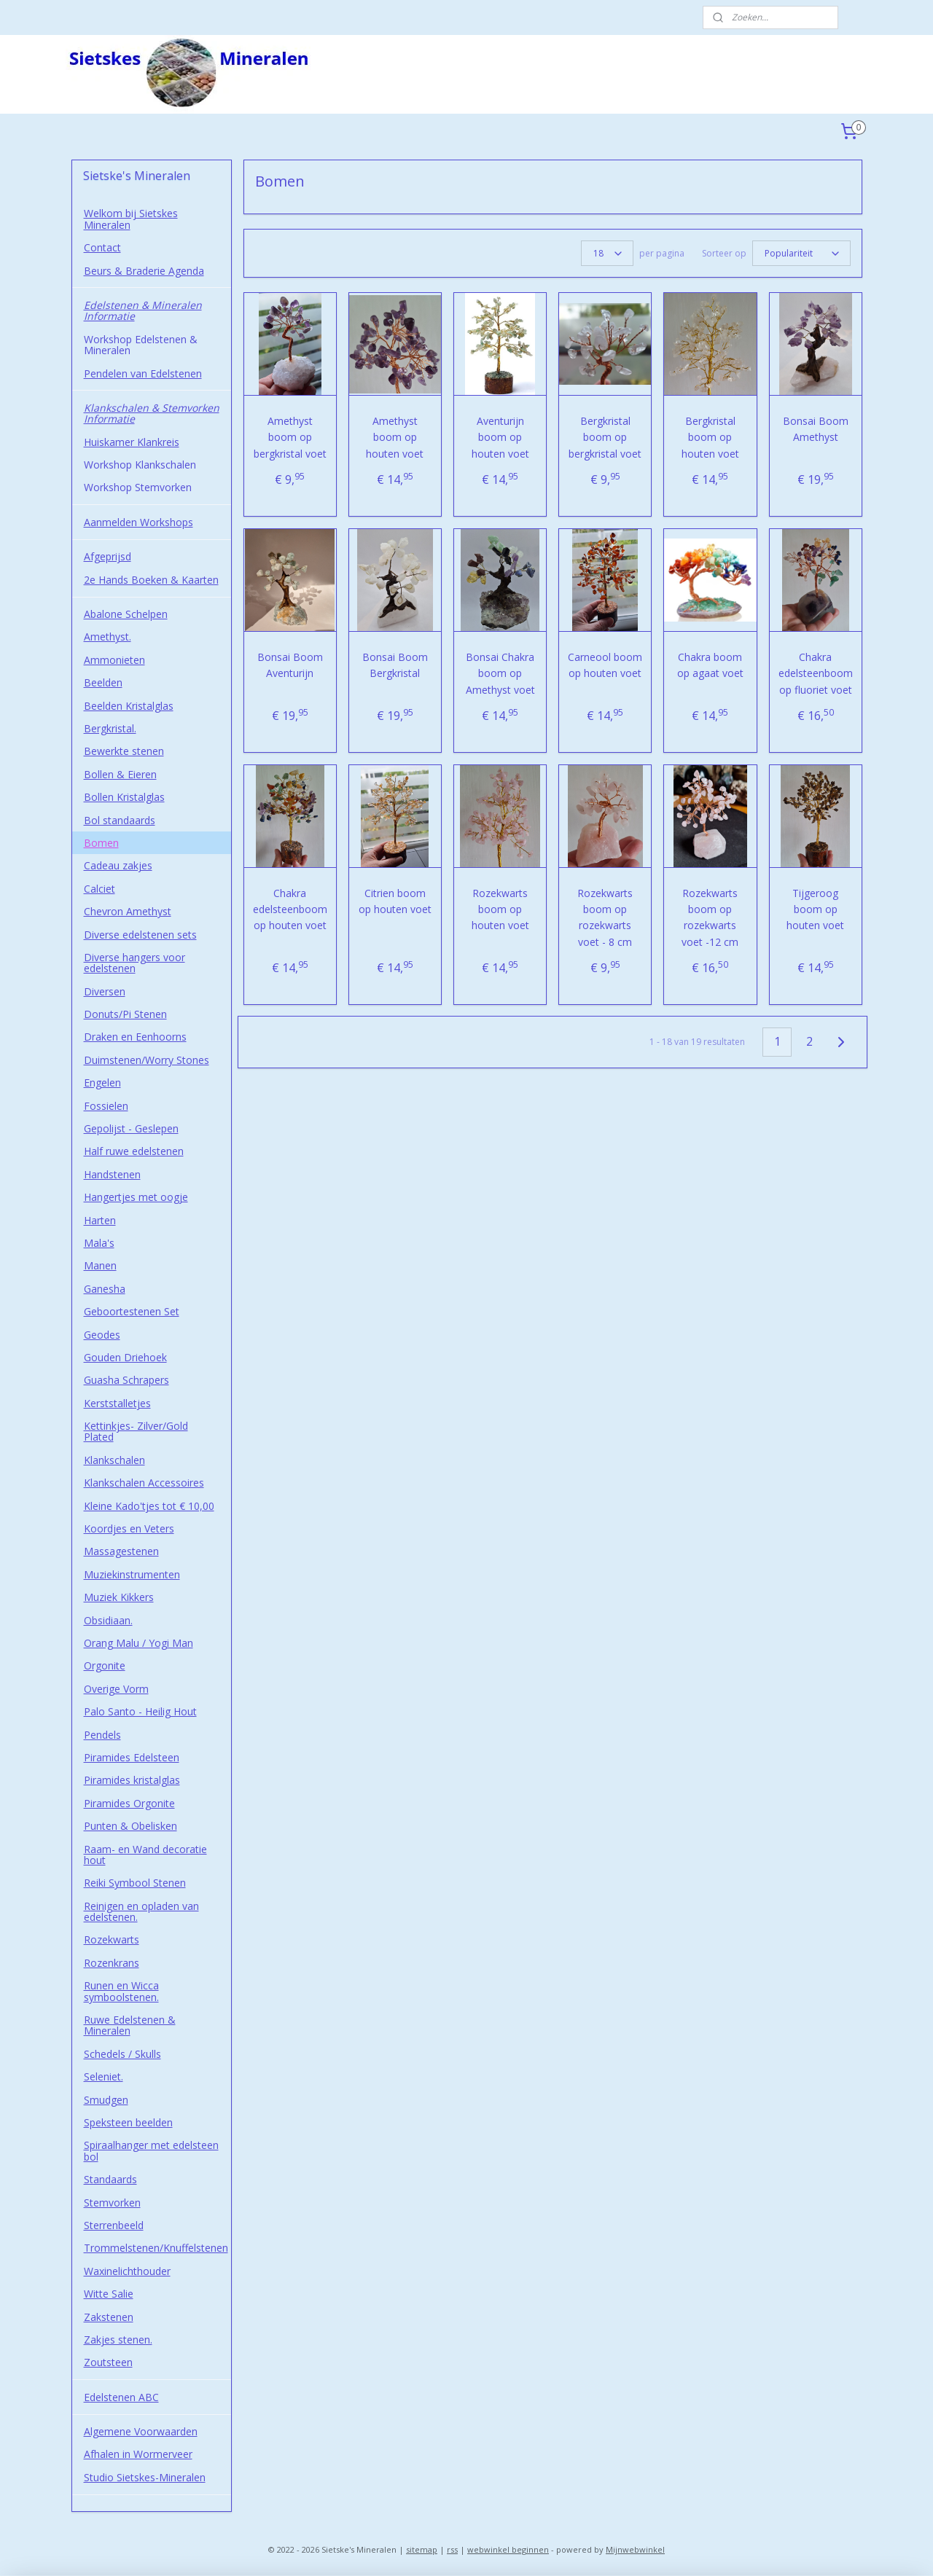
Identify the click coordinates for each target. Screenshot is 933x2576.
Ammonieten (114, 660)
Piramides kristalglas (132, 1780)
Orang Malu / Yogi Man (138, 1643)
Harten (100, 1220)
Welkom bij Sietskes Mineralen (131, 218)
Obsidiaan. (108, 1620)
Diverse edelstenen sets (140, 934)
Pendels (102, 1735)
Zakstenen (108, 2317)
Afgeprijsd (107, 556)
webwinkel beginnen (508, 2549)
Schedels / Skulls (122, 2054)
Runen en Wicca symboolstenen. (121, 1990)
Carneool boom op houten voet (605, 665)
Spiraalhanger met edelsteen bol (151, 2150)
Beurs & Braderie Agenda (144, 271)
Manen (100, 1265)
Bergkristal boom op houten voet (710, 437)
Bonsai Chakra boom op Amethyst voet (499, 673)
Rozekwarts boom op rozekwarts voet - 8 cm (605, 917)
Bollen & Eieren (120, 774)
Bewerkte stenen (124, 751)
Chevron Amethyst (127, 911)
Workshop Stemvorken (138, 487)
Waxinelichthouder (127, 2271)
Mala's (99, 1243)
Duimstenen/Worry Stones (146, 1060)
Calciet (99, 889)
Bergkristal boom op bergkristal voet (605, 437)
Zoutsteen (108, 2362)
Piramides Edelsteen (131, 1757)
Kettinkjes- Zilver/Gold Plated (136, 1431)
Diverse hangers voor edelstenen (134, 962)
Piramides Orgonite (129, 1803)
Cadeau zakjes (118, 865)
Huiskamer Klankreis (131, 442)
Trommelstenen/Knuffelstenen (156, 2248)
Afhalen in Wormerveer (138, 2454)
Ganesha (104, 1289)
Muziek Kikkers (119, 1597)
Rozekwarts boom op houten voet (499, 909)
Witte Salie (108, 2294)
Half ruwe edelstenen (134, 1151)
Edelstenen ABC (121, 2397)
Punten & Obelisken (130, 1826)
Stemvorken (112, 2202)
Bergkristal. (110, 728)
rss (452, 2549)
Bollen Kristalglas (124, 797)
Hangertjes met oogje (136, 1197)
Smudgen (106, 2100)
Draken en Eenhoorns (135, 1037)
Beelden (103, 682)
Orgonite (104, 1665)
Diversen (104, 991)
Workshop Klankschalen (140, 464)
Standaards (110, 2179)
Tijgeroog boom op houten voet (815, 909)
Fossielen (106, 1106)
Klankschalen (114, 1460)
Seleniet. (103, 2076)
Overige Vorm (116, 1689)
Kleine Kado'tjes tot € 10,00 (149, 1506)
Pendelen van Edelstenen (143, 373)
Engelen (102, 1082)
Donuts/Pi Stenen (125, 1014)
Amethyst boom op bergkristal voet (289, 437)
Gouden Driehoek (125, 1357)
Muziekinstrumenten (132, 1574)
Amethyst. (107, 636)
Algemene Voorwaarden (141, 2431)
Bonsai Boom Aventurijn (289, 665)
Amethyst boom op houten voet (394, 437)
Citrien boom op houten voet (395, 901)
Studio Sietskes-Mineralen (145, 2477)
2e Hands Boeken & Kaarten (151, 580)
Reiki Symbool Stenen (135, 1883)
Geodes (102, 1335)
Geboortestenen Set (131, 1311)
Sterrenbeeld (114, 2225)
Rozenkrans (111, 1963)
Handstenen (112, 1174)
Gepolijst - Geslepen (131, 1128)
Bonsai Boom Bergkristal (395, 665)
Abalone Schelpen (126, 614)
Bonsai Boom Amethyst (815, 429)
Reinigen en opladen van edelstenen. (141, 1911)
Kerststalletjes (117, 1403)
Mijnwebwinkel (635, 2549)
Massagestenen (121, 1551)
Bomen (101, 843)
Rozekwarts (111, 1939)
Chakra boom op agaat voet (710, 665)
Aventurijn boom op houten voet (499, 437)
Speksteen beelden (128, 2122)
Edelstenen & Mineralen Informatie (143, 310)
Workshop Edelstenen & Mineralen (141, 344)
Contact (102, 247)
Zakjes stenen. (118, 2339)
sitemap (421, 2549)
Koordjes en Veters (129, 1528)
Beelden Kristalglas (128, 706)
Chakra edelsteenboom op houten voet (289, 909)
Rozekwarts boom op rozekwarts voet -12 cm (710, 917)
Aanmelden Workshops (138, 522)
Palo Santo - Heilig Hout (140, 1711)
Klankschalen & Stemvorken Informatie (151, 413)
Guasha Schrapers (126, 1380)
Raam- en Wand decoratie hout (145, 1854)
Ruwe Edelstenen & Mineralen (130, 2025)
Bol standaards (119, 820)
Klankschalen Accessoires (144, 1482)
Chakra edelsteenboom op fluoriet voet (815, 673)
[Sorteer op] (800, 253)
